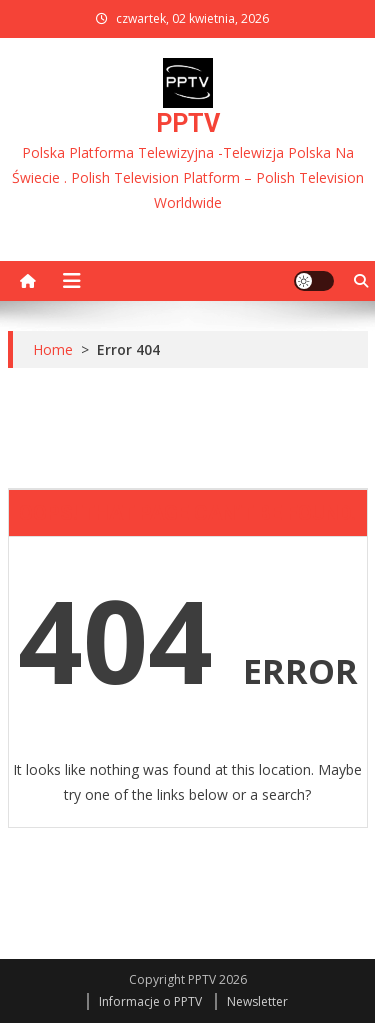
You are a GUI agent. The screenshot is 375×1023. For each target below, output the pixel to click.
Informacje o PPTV (150, 1001)
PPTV (188, 123)
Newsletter (257, 1001)
